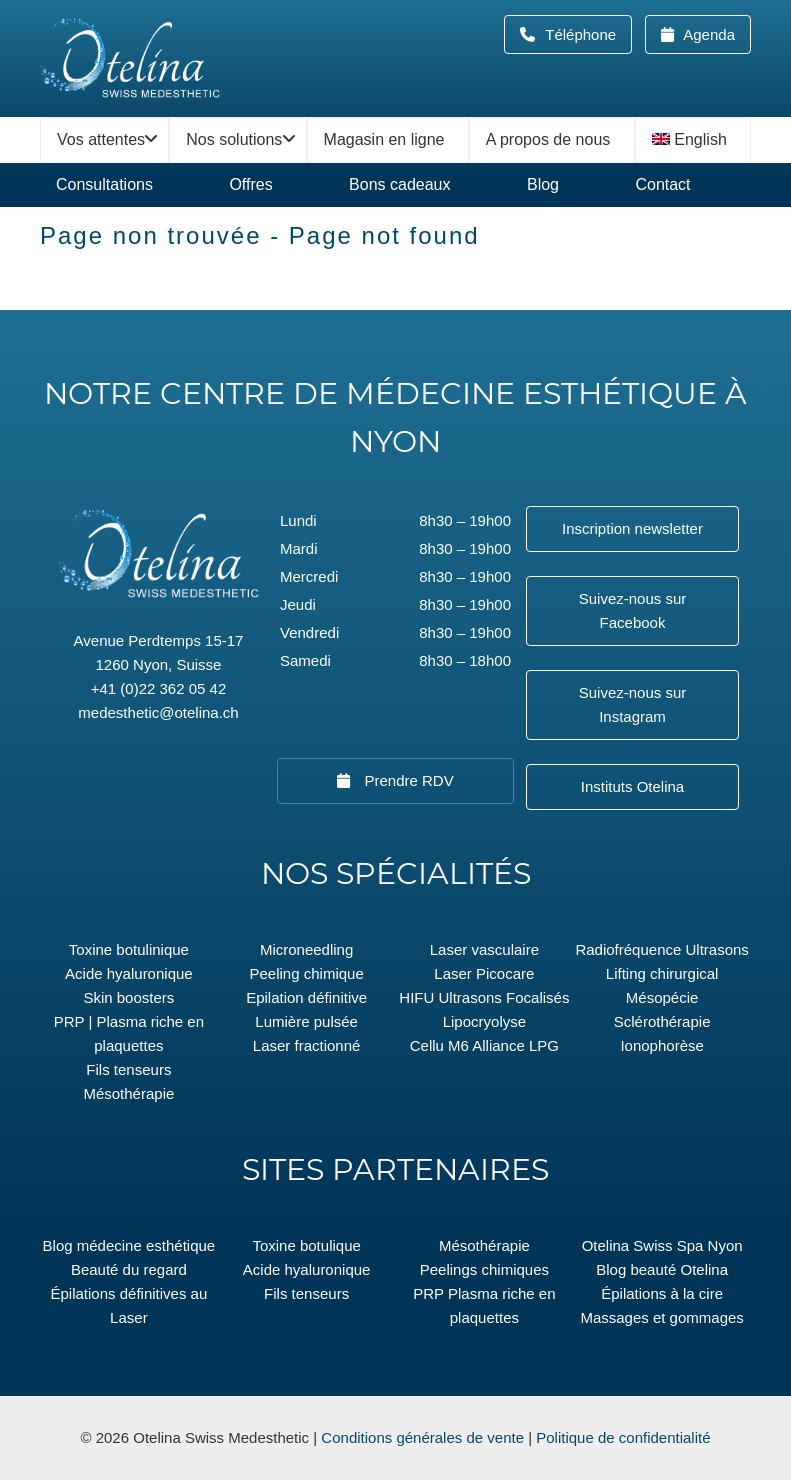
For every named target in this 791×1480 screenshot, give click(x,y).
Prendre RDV (406, 780)
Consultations (104, 184)
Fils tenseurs (128, 1069)
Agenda (707, 34)
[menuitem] (693, 140)
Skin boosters (128, 997)
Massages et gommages (661, 1317)
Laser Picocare (484, 973)
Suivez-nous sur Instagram (633, 704)
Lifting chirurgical (662, 973)
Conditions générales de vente (422, 1437)
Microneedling (306, 949)
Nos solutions (234, 139)
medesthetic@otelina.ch (158, 712)
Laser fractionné (307, 1045)
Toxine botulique (306, 1245)
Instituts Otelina (632, 786)
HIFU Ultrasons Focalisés (484, 997)
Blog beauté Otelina (662, 1269)
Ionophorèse (661, 1045)
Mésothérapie (128, 1093)
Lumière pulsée (306, 1021)
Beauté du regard (129, 1269)
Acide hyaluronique (129, 973)
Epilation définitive (306, 997)
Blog (543, 184)
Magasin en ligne (384, 139)
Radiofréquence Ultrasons (661, 949)
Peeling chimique (307, 973)
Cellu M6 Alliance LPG (484, 1045)
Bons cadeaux (399, 184)
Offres (250, 184)
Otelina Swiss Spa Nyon (662, 1245)
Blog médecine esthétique (129, 1245)
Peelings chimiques (484, 1269)
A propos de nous (548, 139)
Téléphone (586, 34)
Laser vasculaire (484, 949)
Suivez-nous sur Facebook (633, 610)
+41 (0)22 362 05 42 (159, 688)
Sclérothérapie (662, 1021)
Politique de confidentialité (623, 1437)
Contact (662, 184)
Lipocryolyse (484, 1021)
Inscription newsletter (632, 528)
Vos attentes (101, 139)
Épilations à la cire (662, 1293)
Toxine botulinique (129, 949)
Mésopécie (662, 997)
